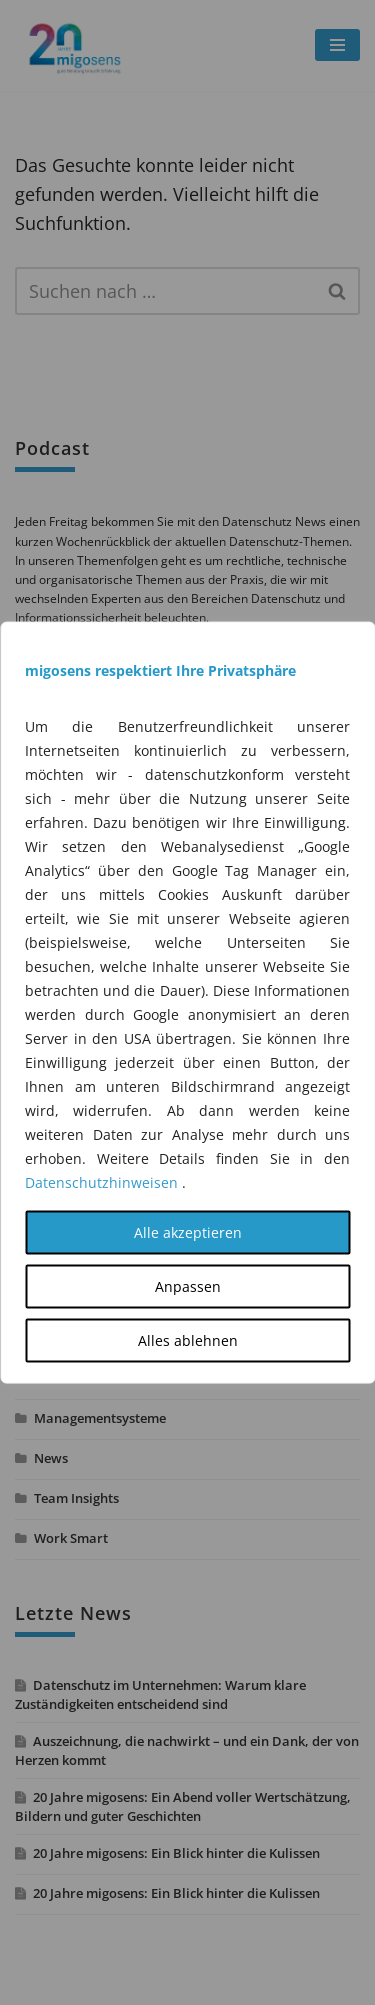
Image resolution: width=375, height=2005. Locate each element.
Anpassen (188, 1286)
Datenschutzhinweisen (101, 1182)
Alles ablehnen (188, 1340)
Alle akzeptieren (188, 1232)
